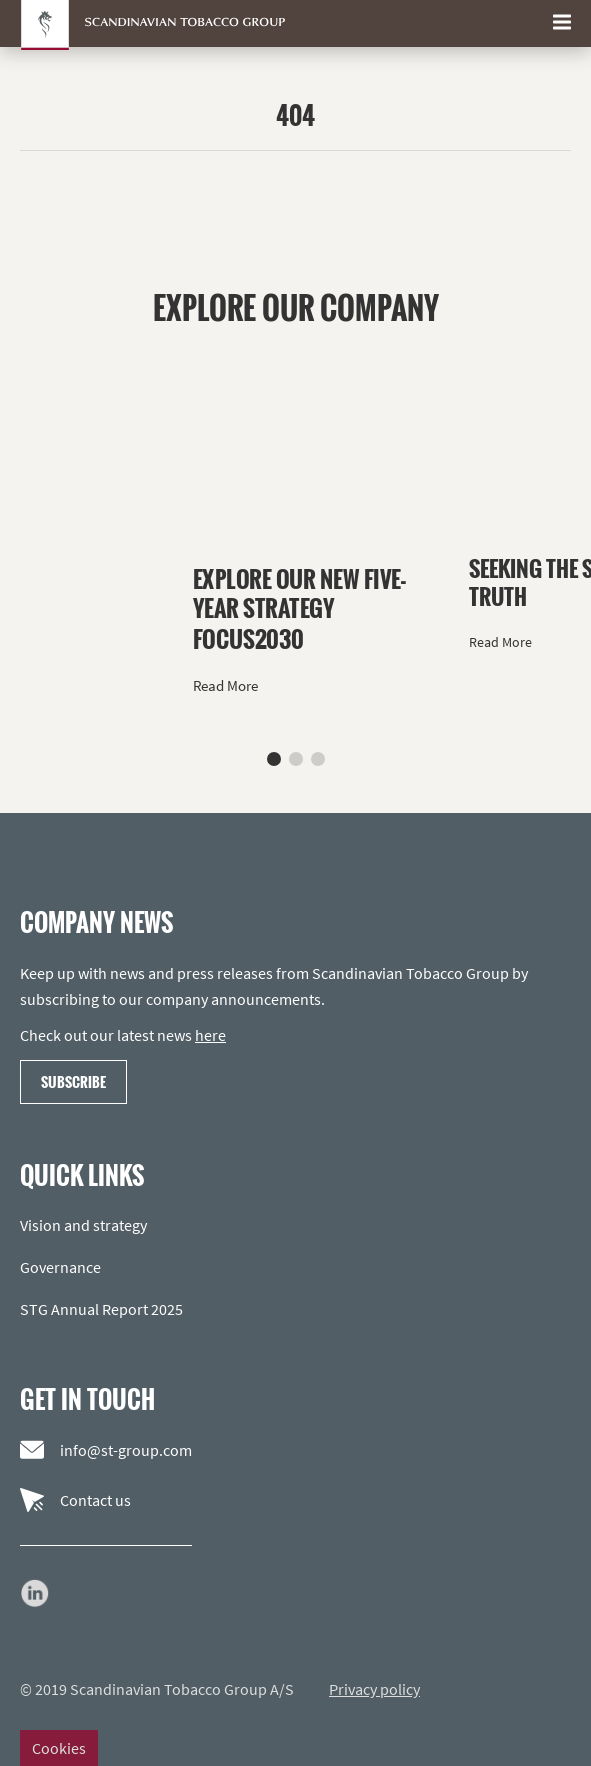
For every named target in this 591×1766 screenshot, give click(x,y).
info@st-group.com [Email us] (106, 1450)
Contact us (75, 1500)
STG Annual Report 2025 (101, 1309)
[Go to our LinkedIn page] (35, 1593)
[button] (274, 759)
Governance (60, 1267)
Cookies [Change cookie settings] (59, 1748)
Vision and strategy (83, 1225)
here (210, 1035)
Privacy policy (374, 1689)
